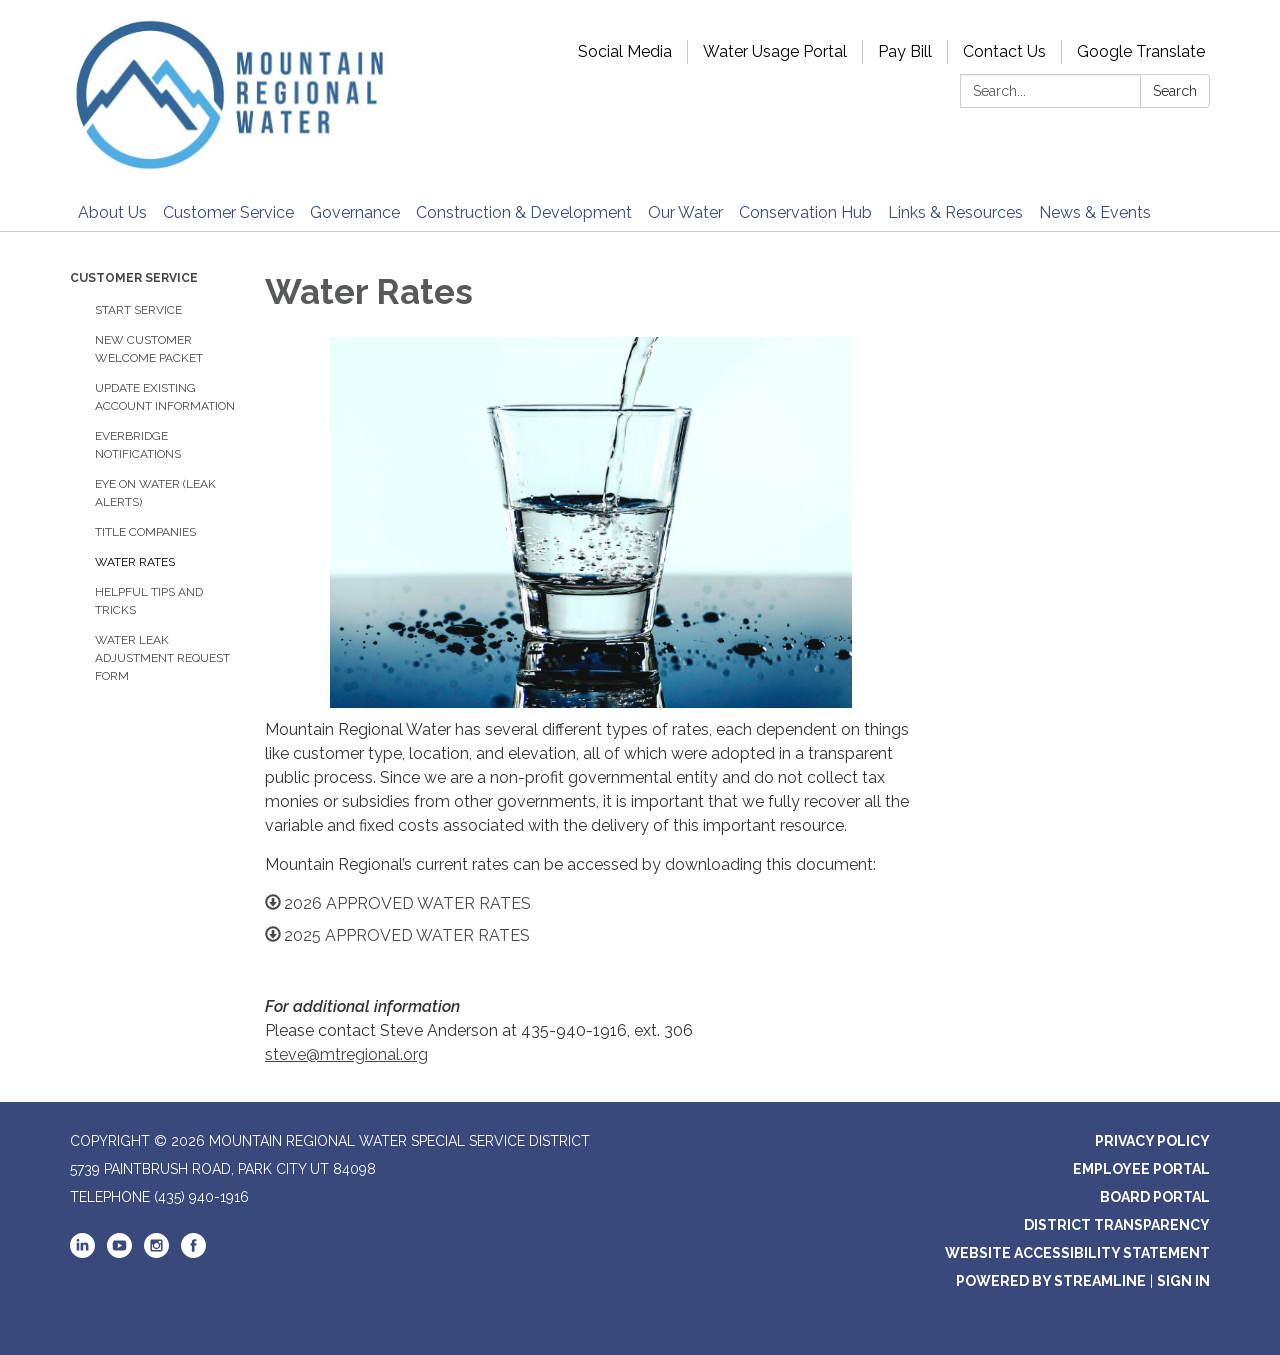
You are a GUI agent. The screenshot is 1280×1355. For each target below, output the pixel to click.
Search (1175, 91)
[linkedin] (82, 1253)
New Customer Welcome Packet (149, 349)
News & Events (1095, 212)
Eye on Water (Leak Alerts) (155, 493)
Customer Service (228, 212)
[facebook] (193, 1253)
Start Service (138, 310)
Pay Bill (905, 51)
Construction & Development (524, 212)
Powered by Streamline (1051, 1281)
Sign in (1183, 1281)
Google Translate (1141, 51)
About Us (112, 212)
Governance (355, 212)
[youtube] (119, 1253)
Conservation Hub (805, 212)
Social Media (625, 51)
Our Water (685, 212)
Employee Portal (1141, 1169)
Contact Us (1004, 51)
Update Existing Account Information (165, 397)
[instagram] (156, 1253)
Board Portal (1155, 1197)
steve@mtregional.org (346, 1054)
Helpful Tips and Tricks (149, 601)
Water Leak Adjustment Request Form (162, 658)
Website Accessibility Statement (1077, 1253)
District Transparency (1117, 1225)
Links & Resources (955, 212)
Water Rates (135, 562)
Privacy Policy (1152, 1141)
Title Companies (145, 532)
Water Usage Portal (775, 51)
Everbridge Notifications (138, 445)
